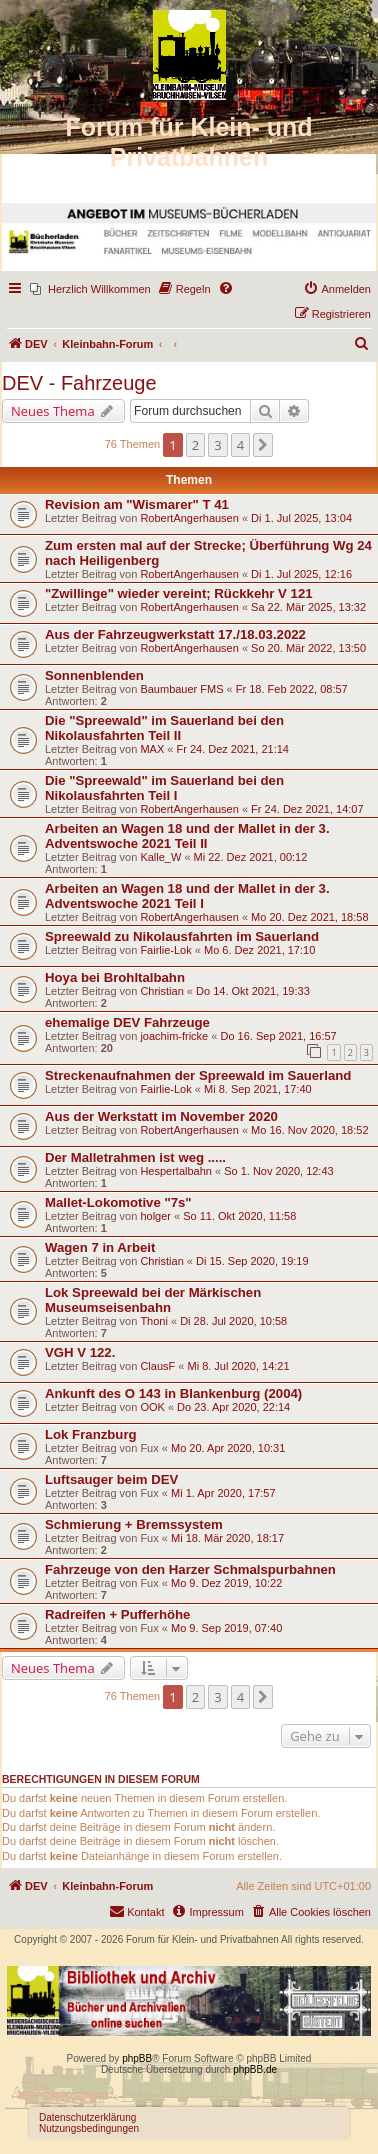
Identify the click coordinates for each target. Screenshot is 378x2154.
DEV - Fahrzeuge (79, 383)
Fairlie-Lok (165, 950)
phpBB (137, 2058)
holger (155, 1216)
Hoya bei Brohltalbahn (115, 977)
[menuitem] (90, 289)
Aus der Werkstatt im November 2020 (161, 1116)
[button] (263, 445)
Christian (161, 991)
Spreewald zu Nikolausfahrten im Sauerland (182, 936)
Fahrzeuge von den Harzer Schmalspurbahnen (190, 1569)
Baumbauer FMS (181, 689)
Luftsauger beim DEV (111, 1479)
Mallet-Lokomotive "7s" (118, 1202)
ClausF (157, 1366)
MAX (152, 749)
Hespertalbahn (176, 1171)
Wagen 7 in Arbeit (100, 1247)
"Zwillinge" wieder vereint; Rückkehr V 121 (179, 593)
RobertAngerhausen (189, 518)
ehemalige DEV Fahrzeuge (127, 1022)
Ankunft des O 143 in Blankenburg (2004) (173, 1393)
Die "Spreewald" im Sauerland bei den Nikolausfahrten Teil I (164, 788)
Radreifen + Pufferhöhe (117, 1614)
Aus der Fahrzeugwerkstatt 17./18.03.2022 (175, 634)
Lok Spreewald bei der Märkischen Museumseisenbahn (153, 1300)
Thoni (154, 1321)
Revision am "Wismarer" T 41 (137, 504)
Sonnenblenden (94, 675)
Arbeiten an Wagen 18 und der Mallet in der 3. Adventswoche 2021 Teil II (187, 836)
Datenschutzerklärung (87, 2117)
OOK (152, 1407)
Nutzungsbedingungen (89, 2128)
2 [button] (195, 445)
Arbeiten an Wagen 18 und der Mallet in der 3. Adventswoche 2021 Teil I (187, 896)
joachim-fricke (174, 1036)
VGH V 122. (80, 1352)
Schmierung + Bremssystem (134, 1524)
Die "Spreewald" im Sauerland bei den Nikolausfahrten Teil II (164, 728)
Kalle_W (160, 857)
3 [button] (217, 445)
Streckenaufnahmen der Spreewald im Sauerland (198, 1075)
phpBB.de (255, 2069)
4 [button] (240, 445)
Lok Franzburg (91, 1434)
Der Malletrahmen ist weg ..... (135, 1157)
